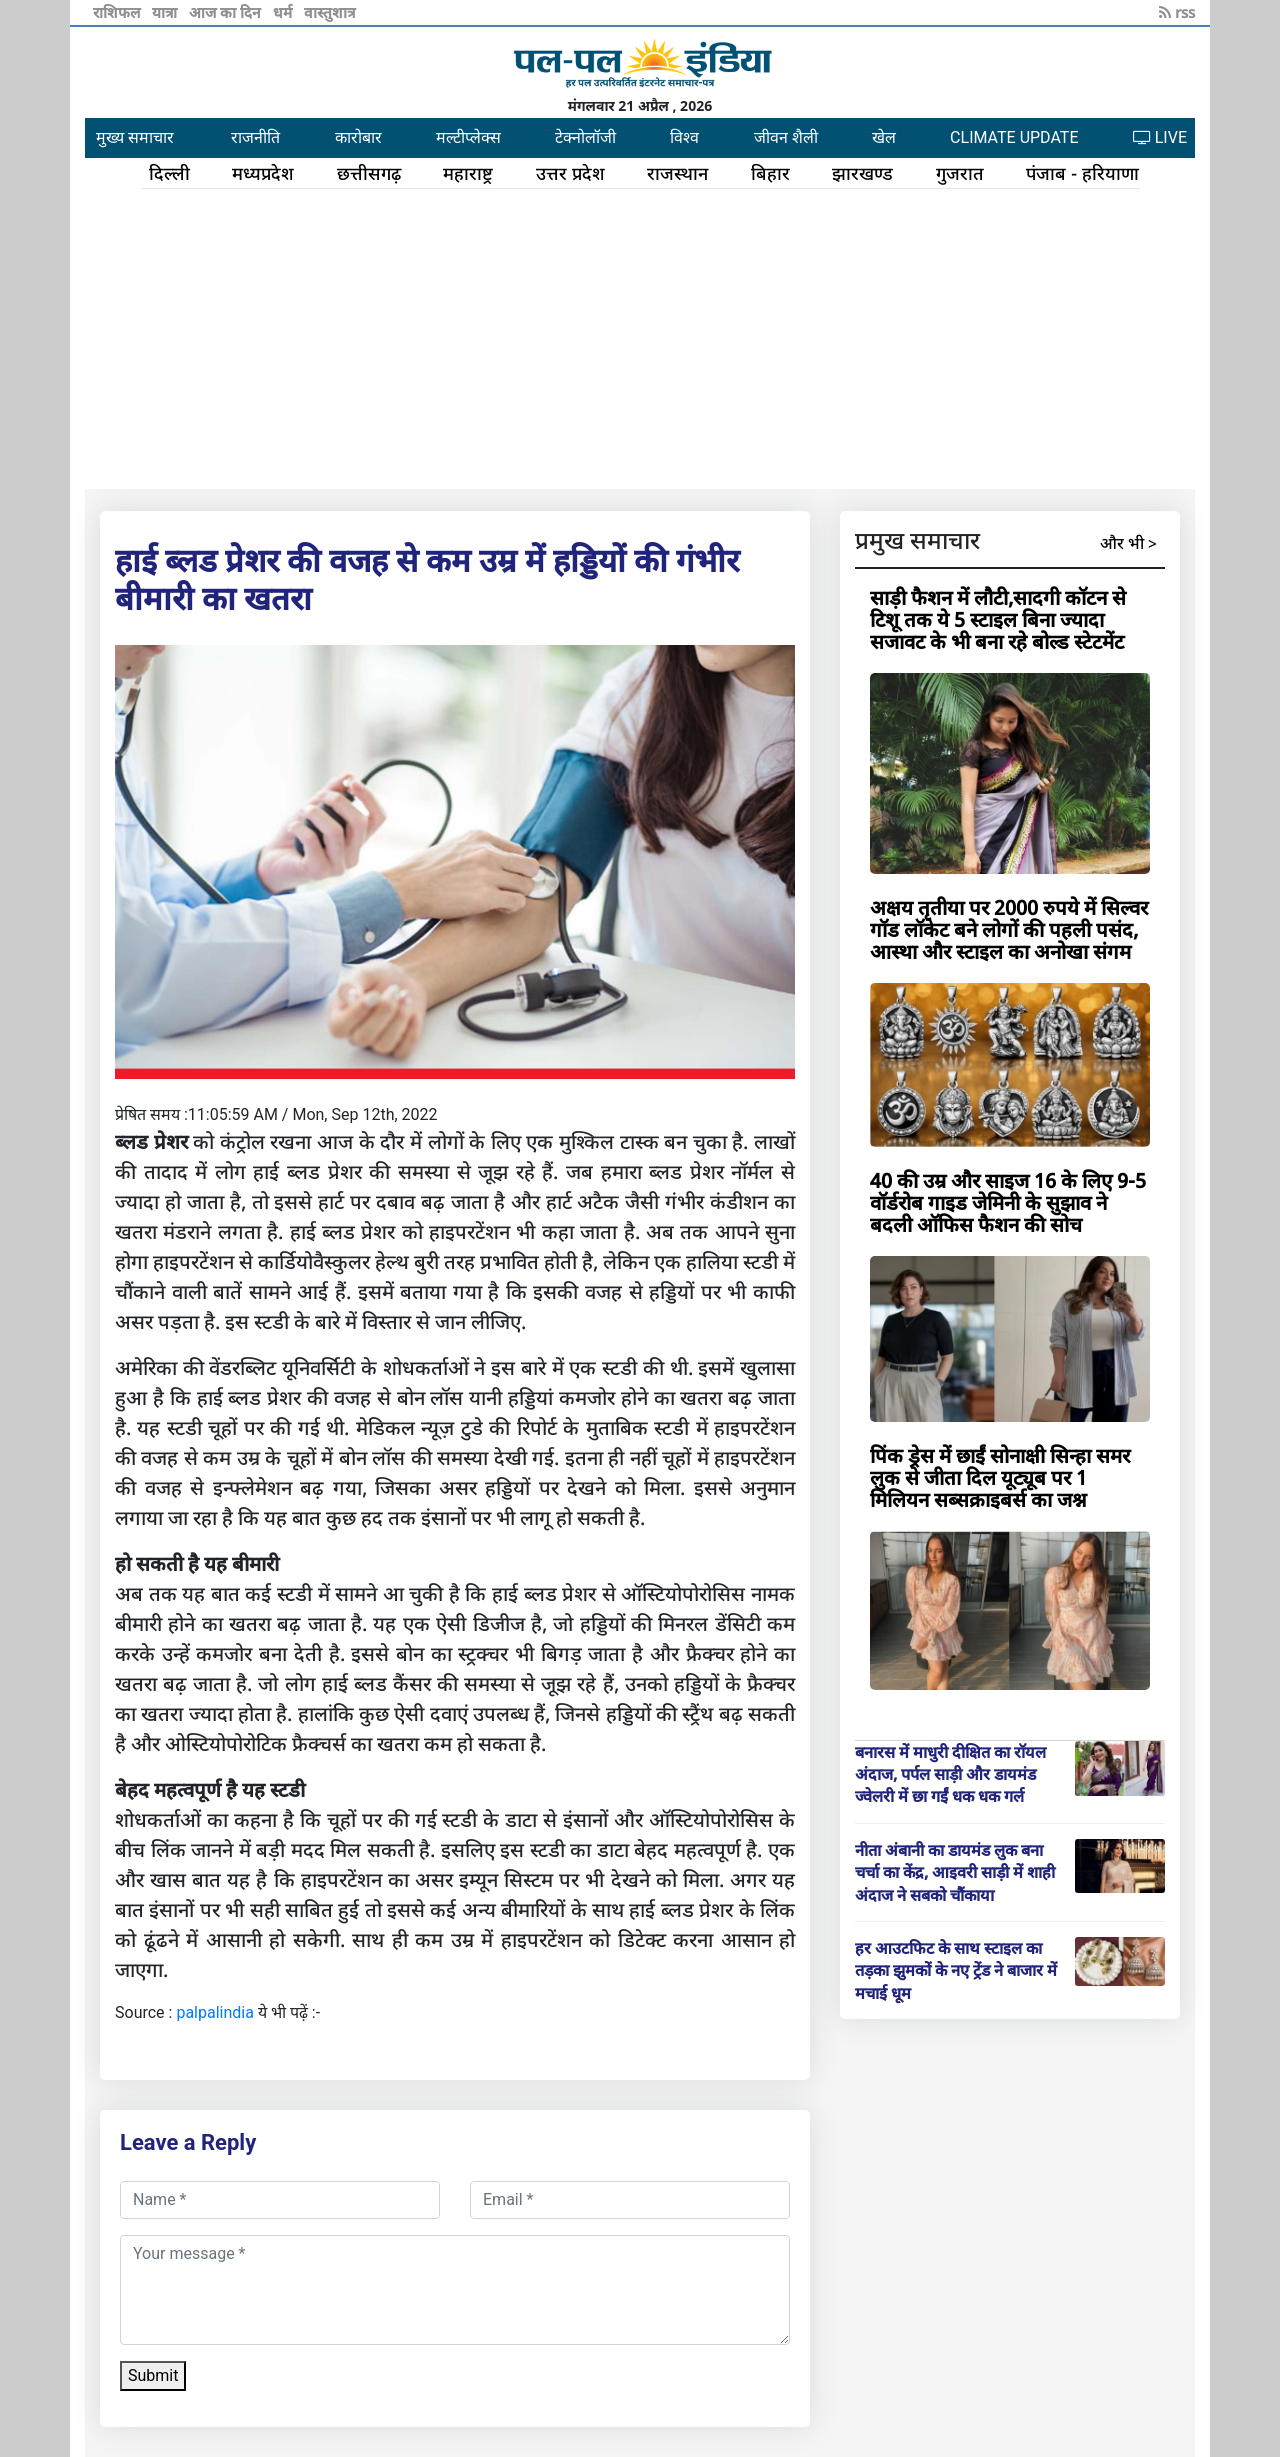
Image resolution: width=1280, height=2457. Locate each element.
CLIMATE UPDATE (1014, 137)
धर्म (284, 12)
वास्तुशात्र (329, 12)
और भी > (1128, 543)
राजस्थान (677, 173)
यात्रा (166, 12)
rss (1177, 12)
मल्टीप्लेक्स (468, 137)
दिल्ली (169, 173)
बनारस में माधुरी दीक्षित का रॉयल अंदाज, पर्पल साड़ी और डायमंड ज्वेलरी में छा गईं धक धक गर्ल (950, 1774)
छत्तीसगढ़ (369, 173)
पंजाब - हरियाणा (1082, 173)
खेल (884, 137)
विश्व (684, 137)
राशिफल (118, 12)
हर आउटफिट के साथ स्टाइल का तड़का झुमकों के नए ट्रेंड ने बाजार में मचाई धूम (956, 1970)
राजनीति (255, 137)
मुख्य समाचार (135, 137)
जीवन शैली (786, 137)
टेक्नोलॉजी (585, 137)
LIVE (1160, 137)
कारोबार (358, 137)
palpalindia (215, 2012)
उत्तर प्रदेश (570, 173)
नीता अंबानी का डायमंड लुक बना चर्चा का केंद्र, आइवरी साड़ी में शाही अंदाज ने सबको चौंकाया (955, 1872)
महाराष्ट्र (468, 173)
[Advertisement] (640, 339)
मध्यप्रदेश (263, 173)
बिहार (770, 173)
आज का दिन (227, 12)
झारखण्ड (862, 173)
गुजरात (960, 173)
